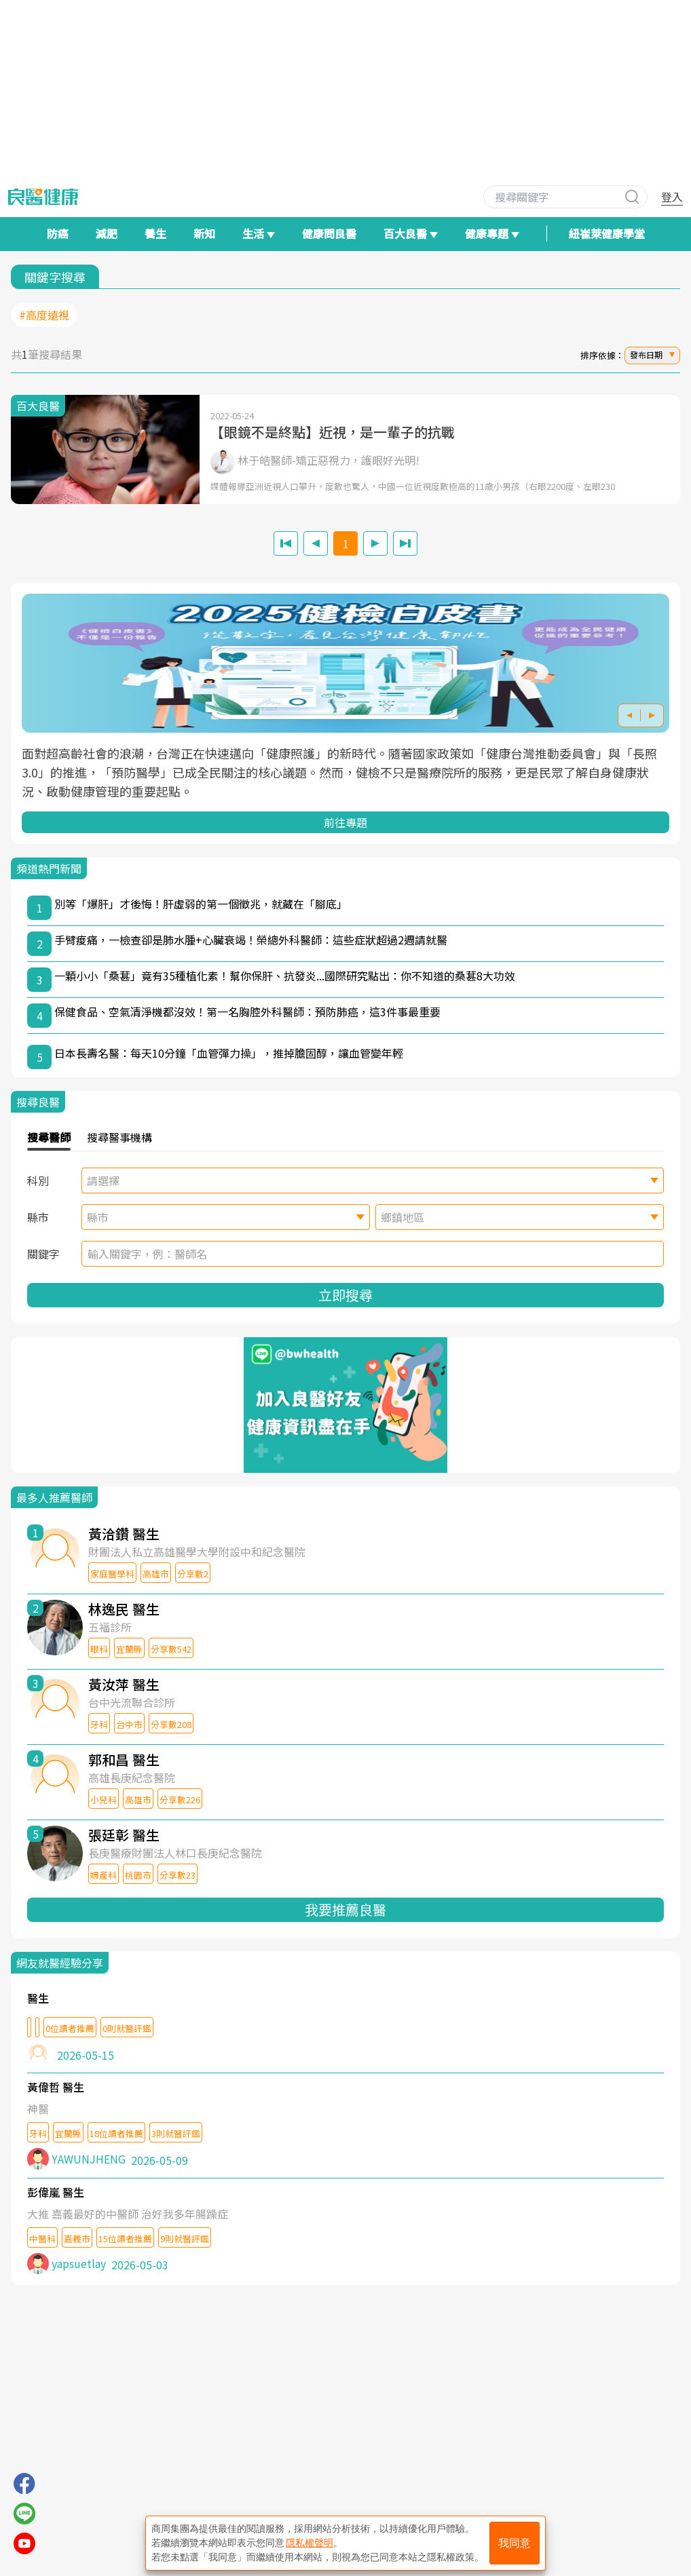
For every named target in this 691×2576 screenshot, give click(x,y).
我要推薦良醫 (345, 1909)
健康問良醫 (329, 233)
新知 (204, 233)
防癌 (58, 233)
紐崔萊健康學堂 (607, 233)
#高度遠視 (44, 315)
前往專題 (345, 822)
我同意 (514, 2543)
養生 (155, 233)
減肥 (106, 233)
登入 (672, 197)
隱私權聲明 (309, 2542)
